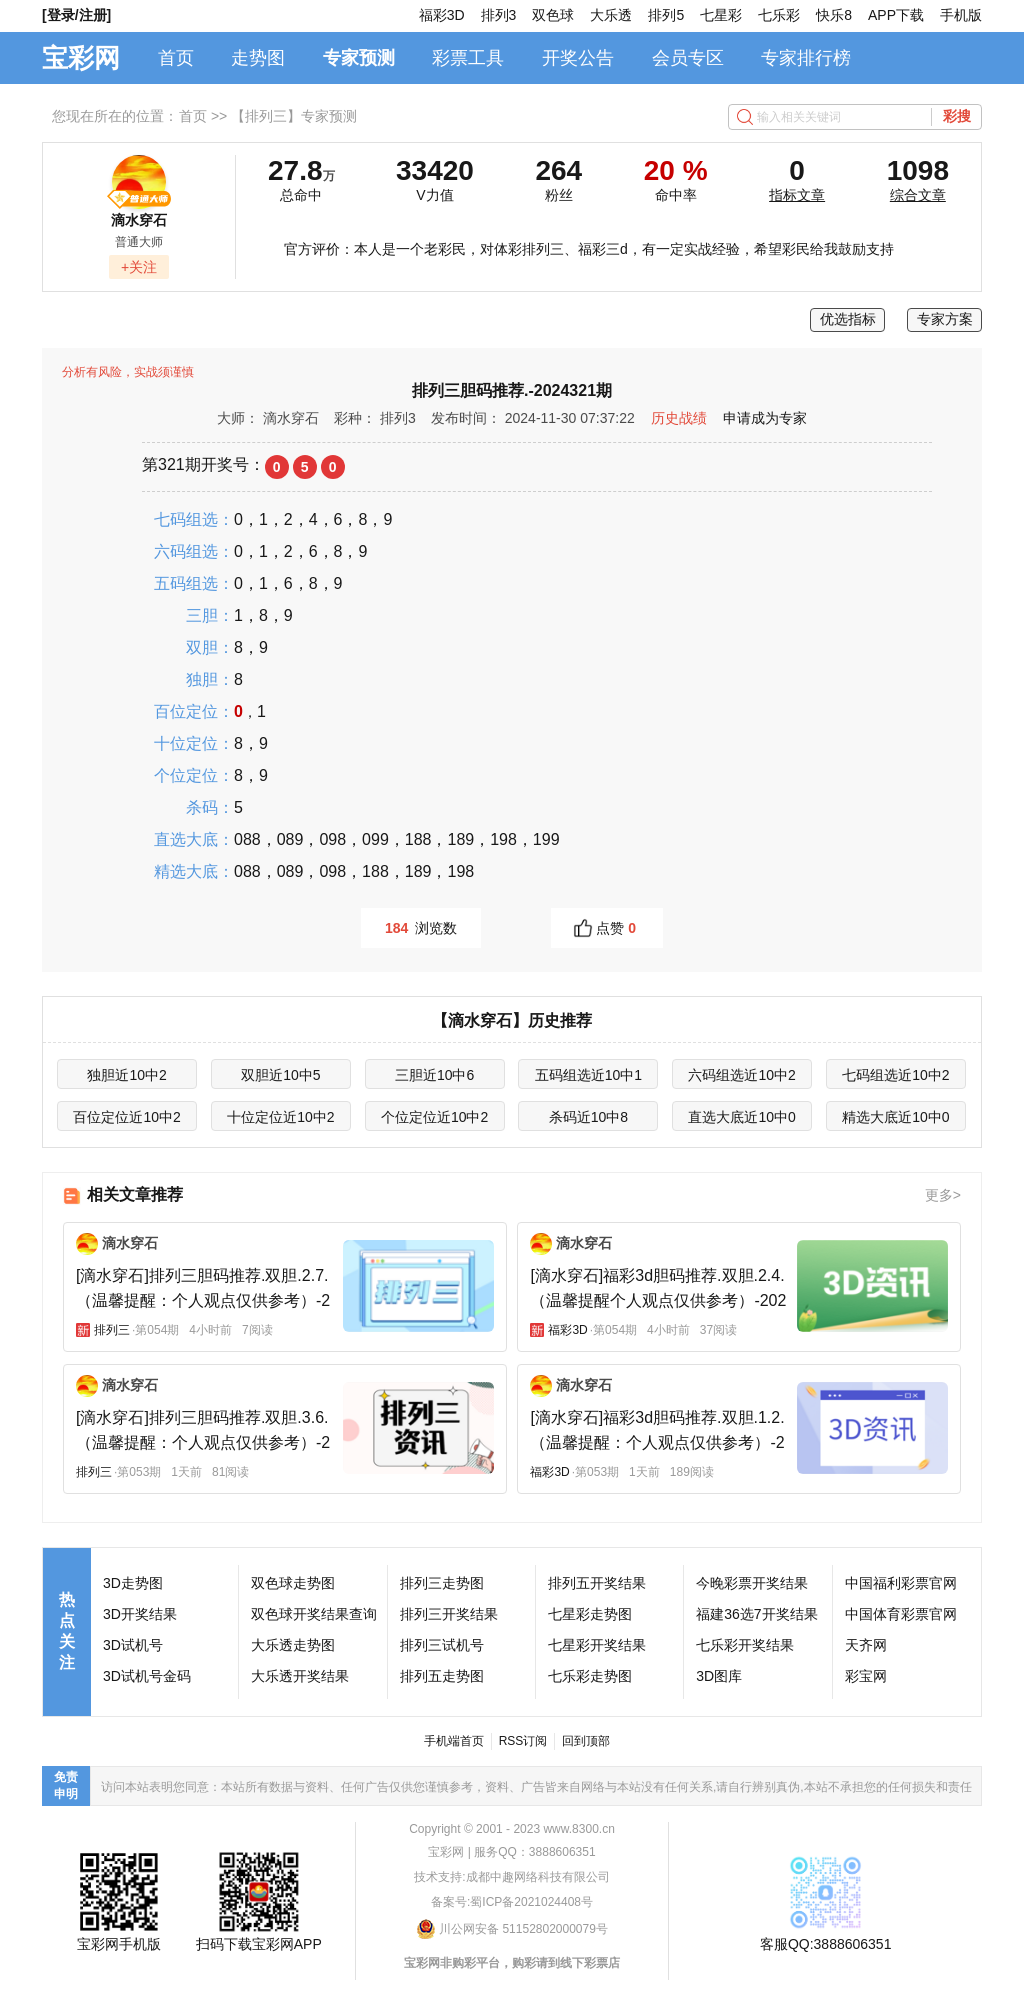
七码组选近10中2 (895, 1075)
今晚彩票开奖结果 (752, 1583)
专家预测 (359, 58)
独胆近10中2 (126, 1075)
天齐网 (866, 1645)
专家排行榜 (806, 58)
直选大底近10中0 (741, 1117)
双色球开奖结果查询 (314, 1614)
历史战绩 (679, 418)
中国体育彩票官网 (901, 1614)
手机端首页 (454, 1741)
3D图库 (719, 1676)
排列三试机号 (442, 1645)
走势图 (258, 58)
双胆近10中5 (280, 1075)
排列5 (666, 15)
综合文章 (918, 195)
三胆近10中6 (434, 1075)
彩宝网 (866, 1676)
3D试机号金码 (147, 1676)
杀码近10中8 (588, 1117)
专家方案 (945, 319)
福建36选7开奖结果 (756, 1614)
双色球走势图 (293, 1583)
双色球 (553, 15)
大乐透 (611, 15)
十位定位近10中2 (280, 1117)
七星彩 (721, 15)
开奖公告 (578, 58)
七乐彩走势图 (590, 1676)
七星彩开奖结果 (597, 1645)
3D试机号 (133, 1645)
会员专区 (688, 58)
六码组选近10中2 (741, 1075)
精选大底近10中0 (895, 1117)
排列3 (499, 15)
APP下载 (896, 15)
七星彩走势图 (590, 1614)
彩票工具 (468, 58)
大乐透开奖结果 (300, 1676)
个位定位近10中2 (434, 1117)
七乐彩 (779, 15)
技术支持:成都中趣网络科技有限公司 (511, 1877)
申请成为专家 (765, 418)
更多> (943, 1195)
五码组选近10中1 (588, 1075)
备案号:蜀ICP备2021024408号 (512, 1902)
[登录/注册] (76, 15)
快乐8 (834, 15)
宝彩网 (81, 58)
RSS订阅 (523, 1741)
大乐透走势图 (293, 1645)
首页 (176, 58)
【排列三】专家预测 (294, 116)
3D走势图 (133, 1583)
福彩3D (442, 15)
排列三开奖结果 (449, 1614)
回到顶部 (586, 1741)
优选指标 (848, 319)
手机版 (961, 15)
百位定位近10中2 (126, 1117)
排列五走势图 (442, 1676)
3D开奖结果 (140, 1614)
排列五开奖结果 (597, 1583)
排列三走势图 (442, 1583)
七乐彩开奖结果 (745, 1645)
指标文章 (797, 195)
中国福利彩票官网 (901, 1583)
